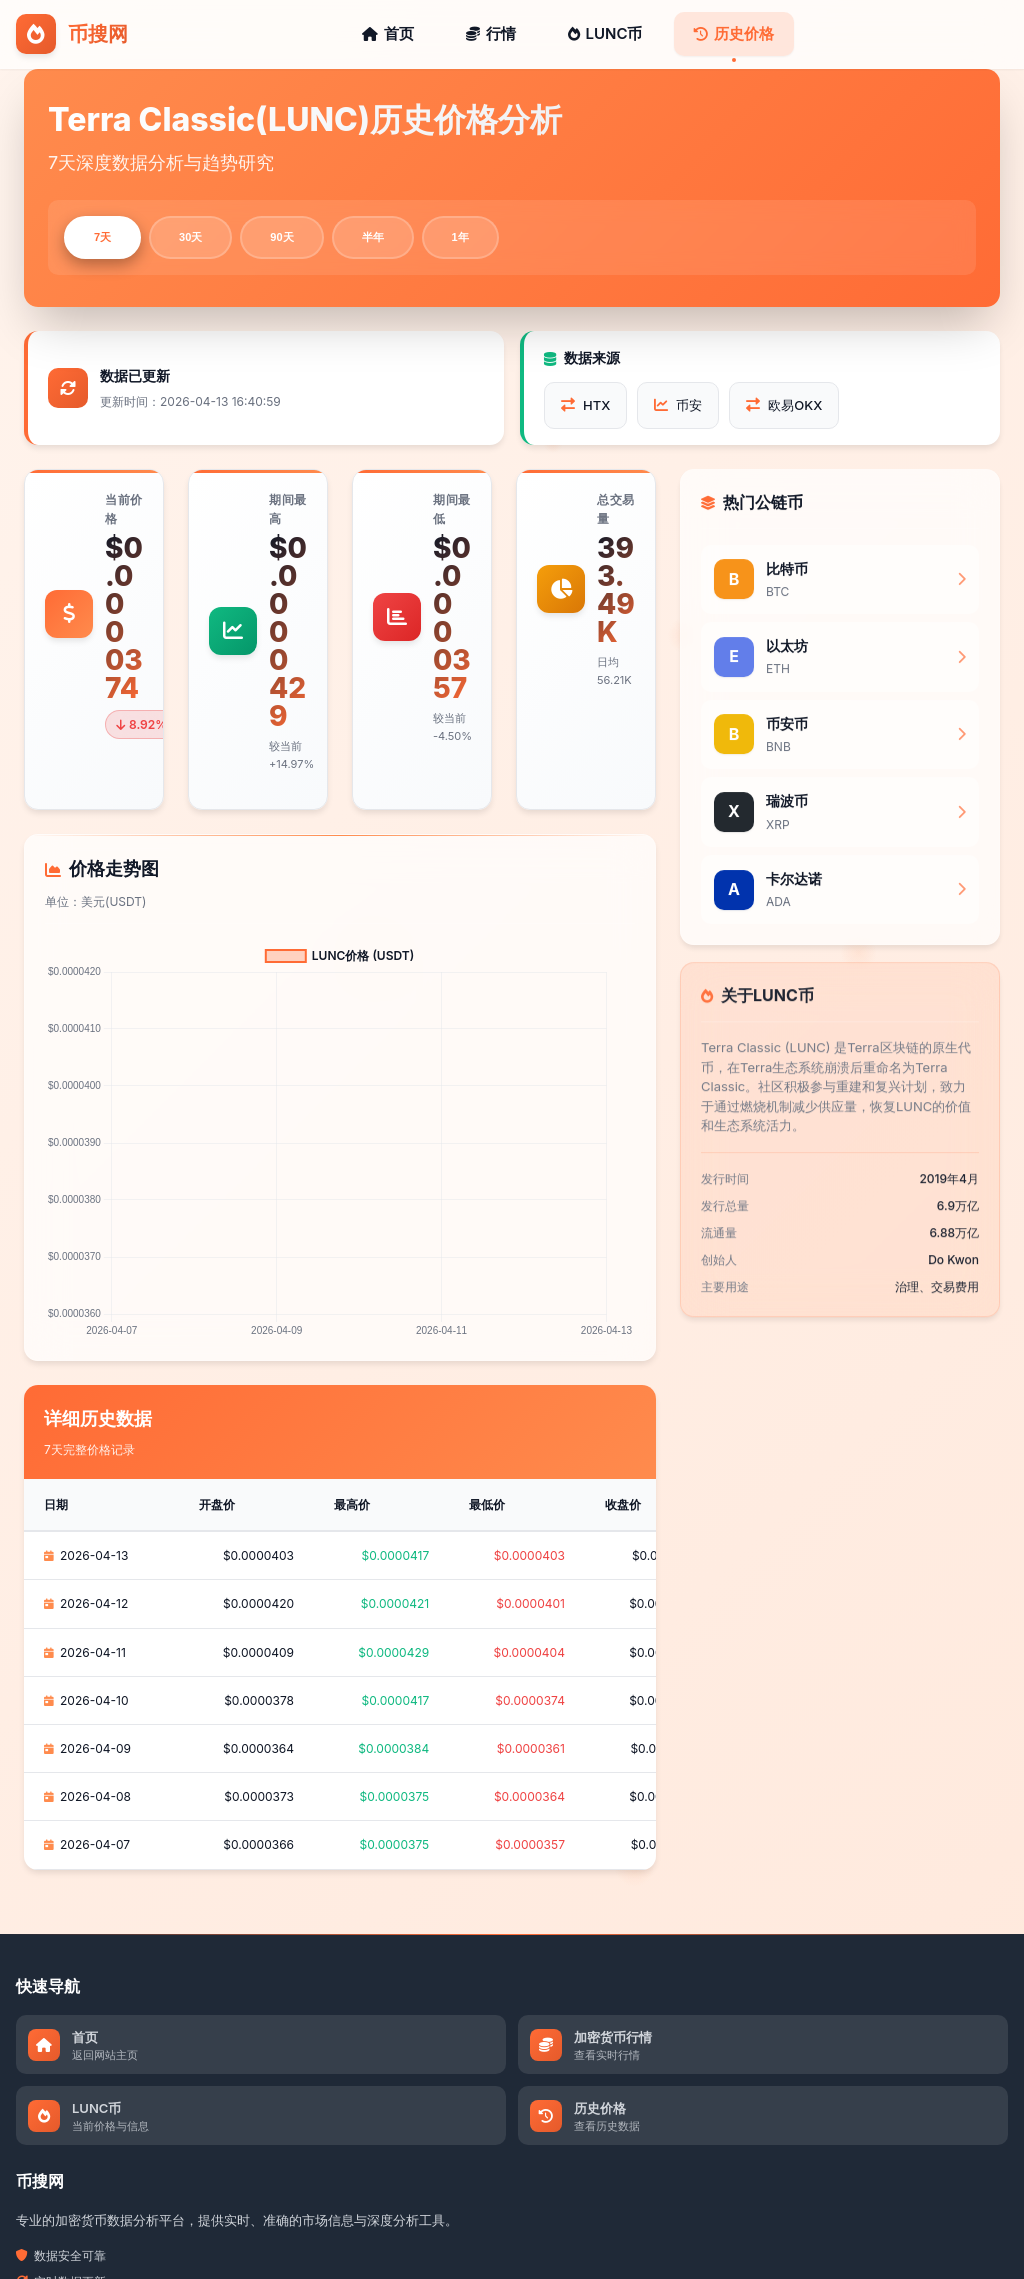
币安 (678, 409)
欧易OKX (784, 409)
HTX (585, 409)
